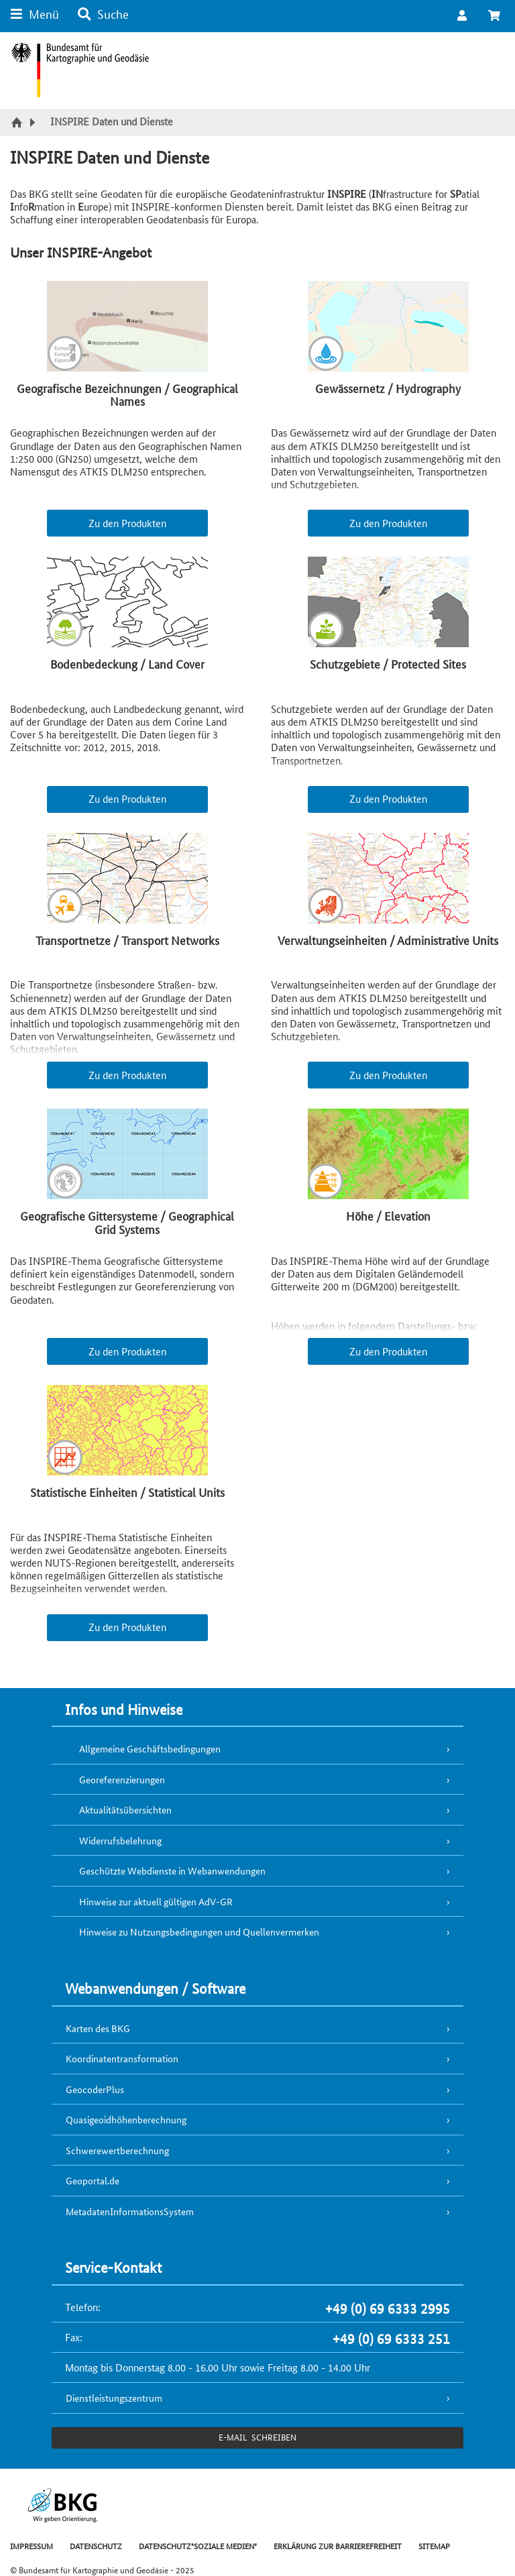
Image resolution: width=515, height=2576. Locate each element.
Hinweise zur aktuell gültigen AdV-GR (156, 1901)
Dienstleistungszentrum (114, 2397)
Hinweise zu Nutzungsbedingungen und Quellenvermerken (199, 1931)
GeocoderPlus (95, 2089)
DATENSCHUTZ (96, 2545)
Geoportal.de (92, 2180)
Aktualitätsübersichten (125, 1809)
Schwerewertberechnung (117, 2150)
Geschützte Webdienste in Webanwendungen (172, 1870)
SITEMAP (434, 2545)
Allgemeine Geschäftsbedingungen (150, 1748)
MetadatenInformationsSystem (130, 2211)
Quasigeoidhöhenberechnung (126, 2119)
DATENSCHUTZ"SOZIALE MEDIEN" (198, 2545)
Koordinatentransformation (122, 2058)
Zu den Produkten (127, 523)
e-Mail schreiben (257, 2436)
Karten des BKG (98, 2028)
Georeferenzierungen (122, 1779)
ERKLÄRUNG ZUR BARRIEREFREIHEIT (338, 2545)
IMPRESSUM (31, 2545)
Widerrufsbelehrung (120, 1840)
